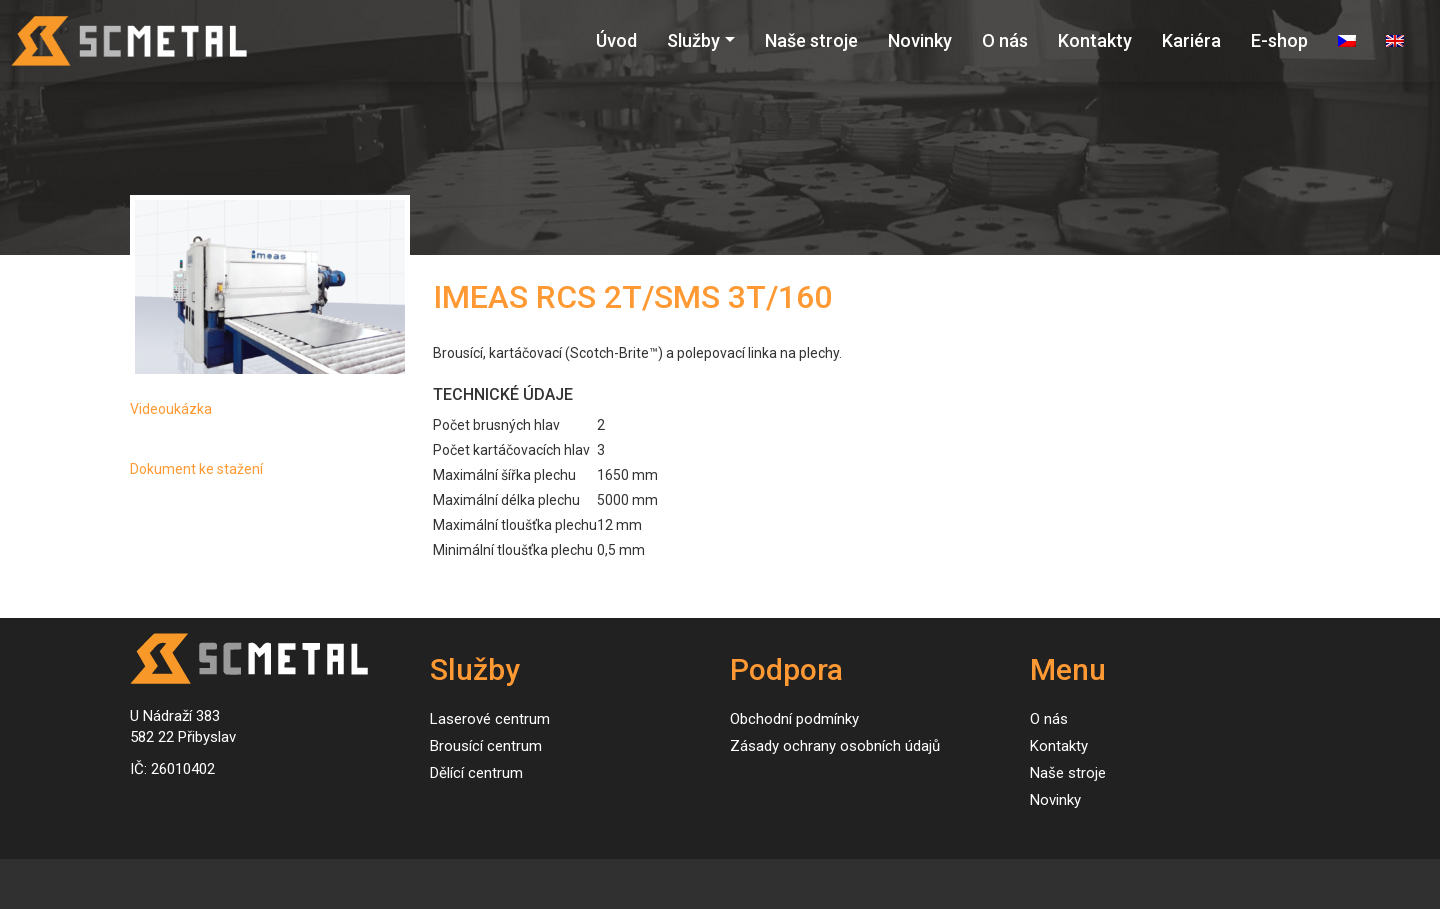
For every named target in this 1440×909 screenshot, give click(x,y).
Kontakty (1095, 40)
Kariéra (1191, 40)
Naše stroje (811, 40)
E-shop (1279, 40)
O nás (1005, 40)
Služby (693, 40)
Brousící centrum (486, 746)
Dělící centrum (476, 773)
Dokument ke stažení (196, 469)
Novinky (920, 40)
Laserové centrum (490, 719)
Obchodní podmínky (794, 719)
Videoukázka (171, 409)
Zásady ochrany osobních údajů (835, 746)
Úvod (616, 40)
